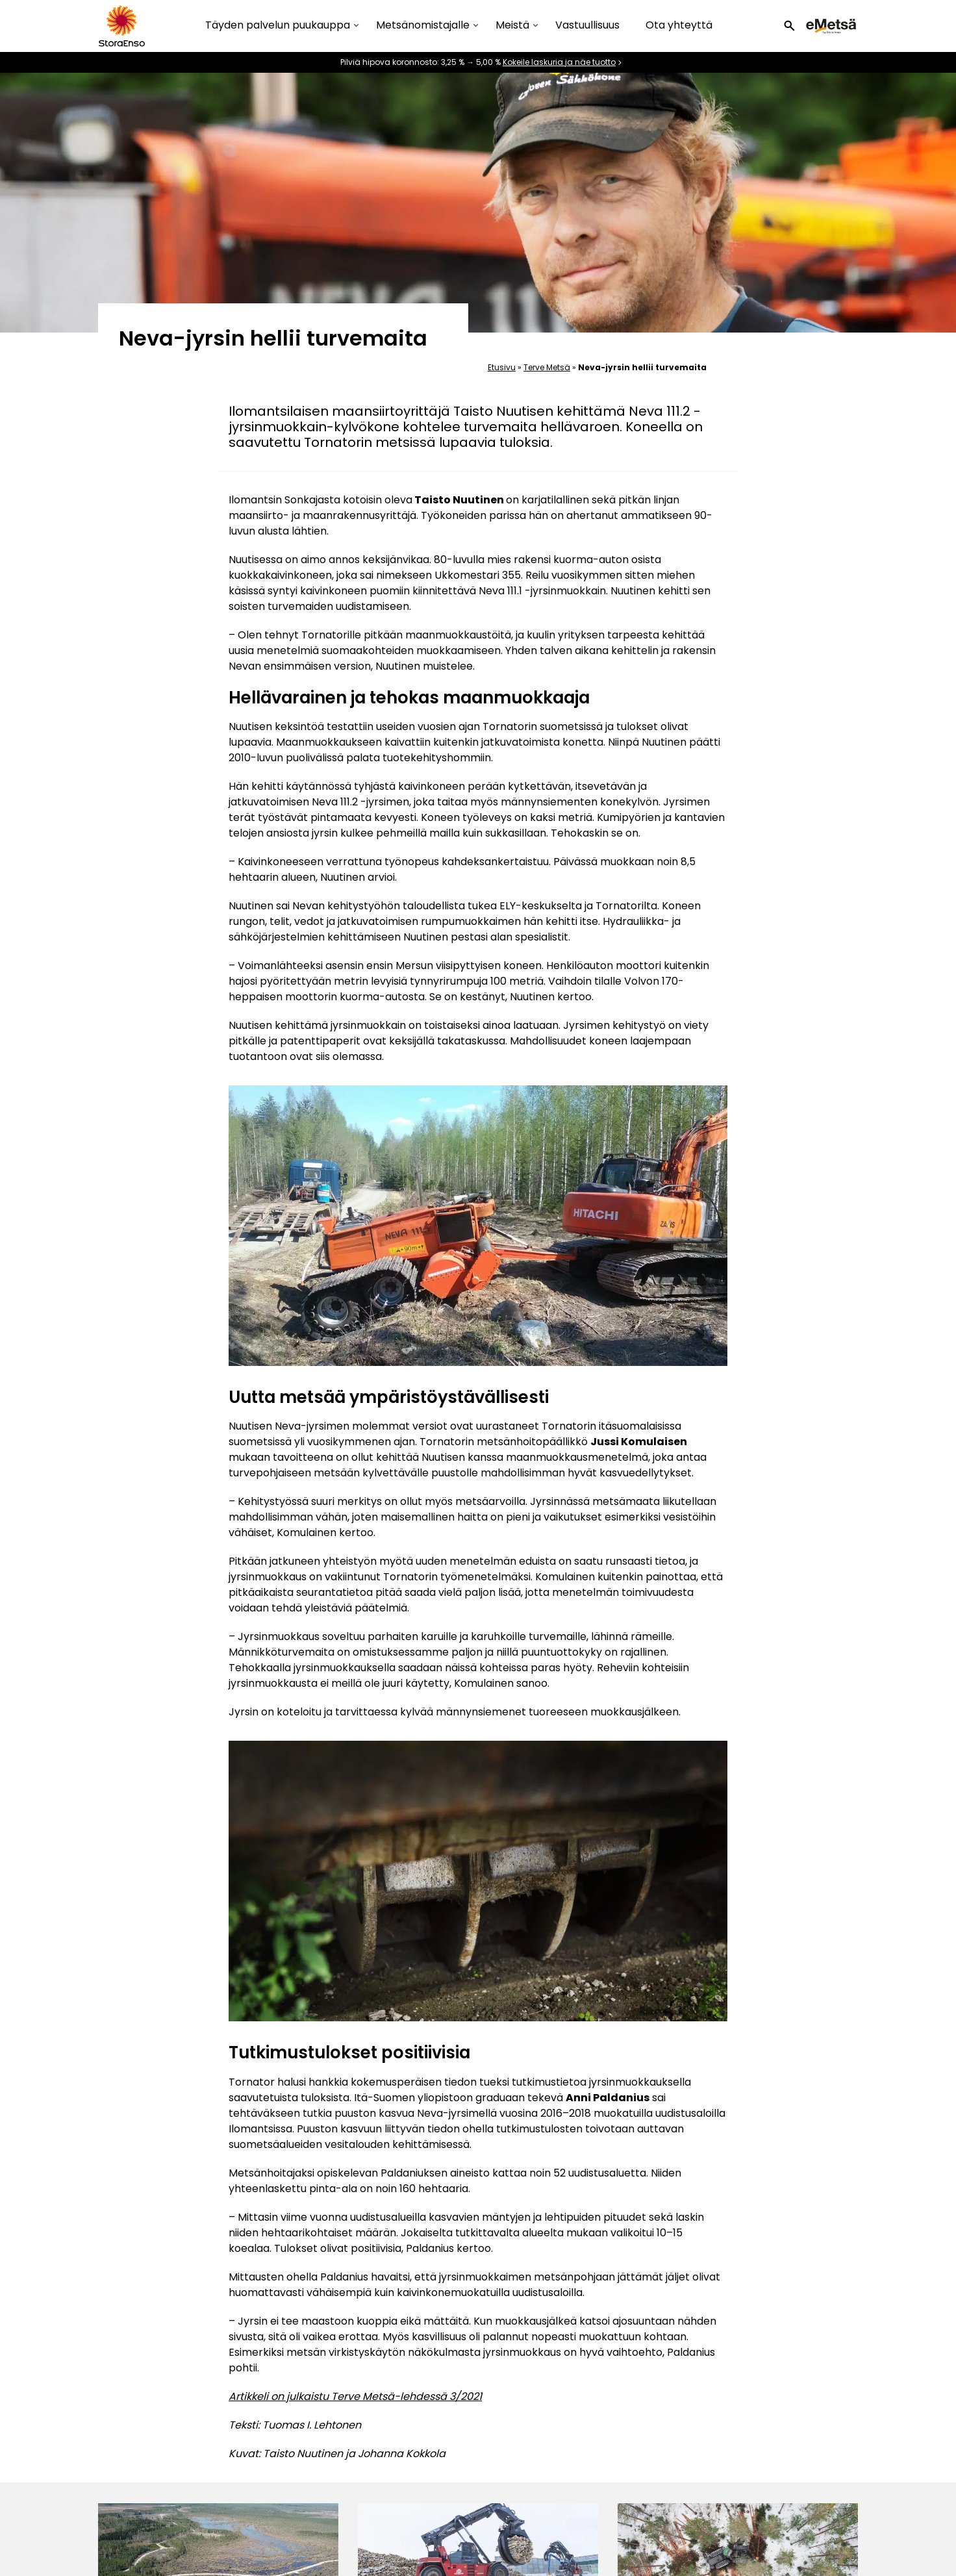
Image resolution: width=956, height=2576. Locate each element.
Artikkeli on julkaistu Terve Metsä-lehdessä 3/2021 (355, 2396)
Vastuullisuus (587, 25)
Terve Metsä (546, 367)
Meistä (512, 25)
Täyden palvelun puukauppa (277, 25)
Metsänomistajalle (423, 25)
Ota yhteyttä (679, 25)
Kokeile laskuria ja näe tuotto (559, 62)
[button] (789, 26)
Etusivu (502, 367)
